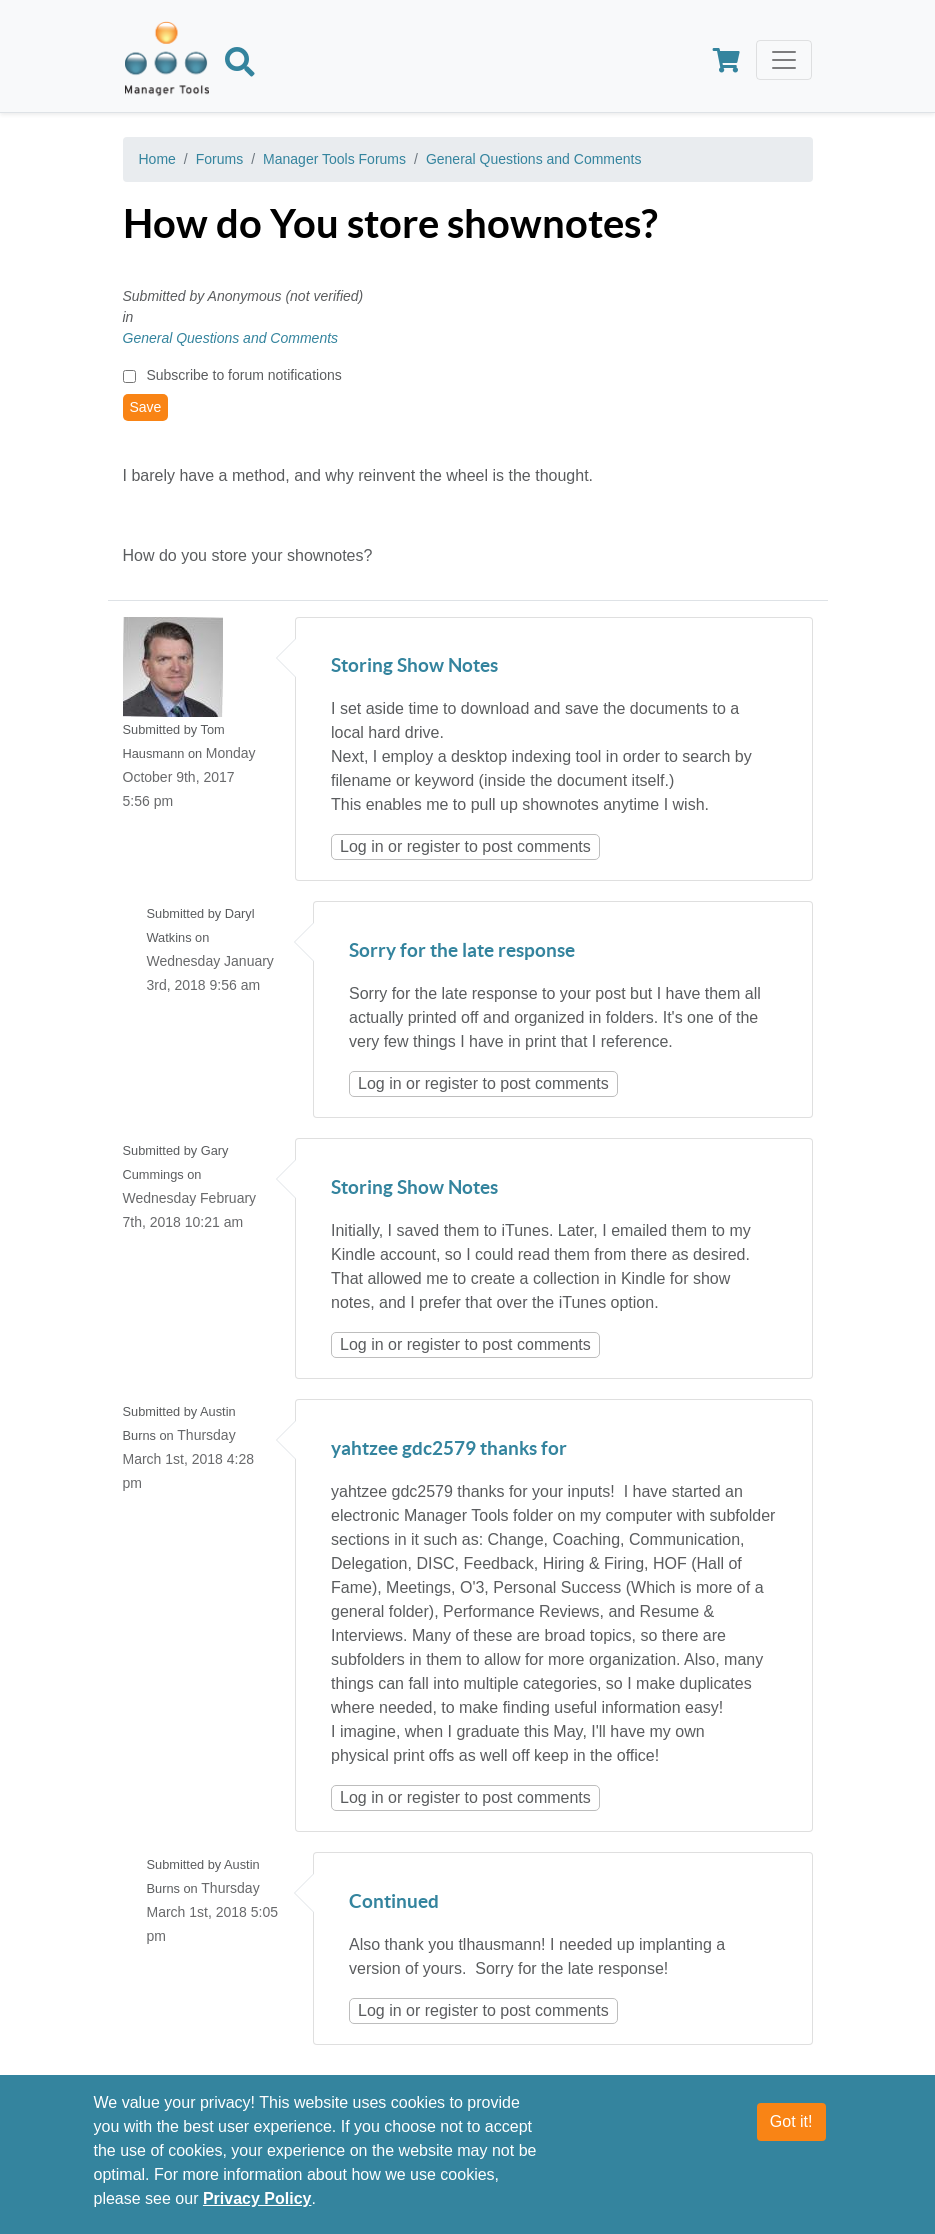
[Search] (240, 66)
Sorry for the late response (462, 951)
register (433, 846)
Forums (219, 159)
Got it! (791, 2122)
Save (146, 407)
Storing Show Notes (414, 666)
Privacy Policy (257, 2199)
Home (157, 159)
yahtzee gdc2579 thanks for (449, 1449)
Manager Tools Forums (334, 159)
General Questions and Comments (534, 159)
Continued (394, 1902)
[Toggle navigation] (784, 60)
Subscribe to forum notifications (243, 375)
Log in (362, 846)
